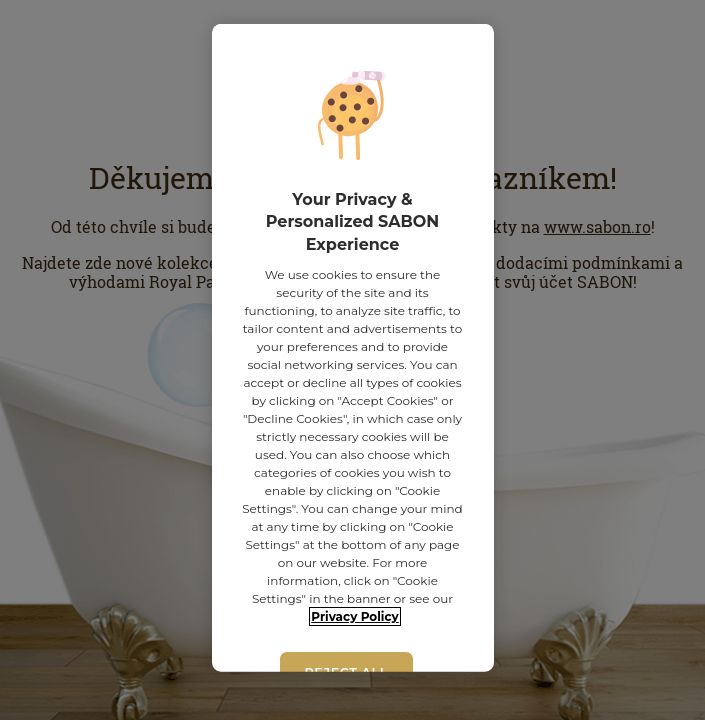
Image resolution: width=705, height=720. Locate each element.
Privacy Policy (354, 616)
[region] (353, 348)
